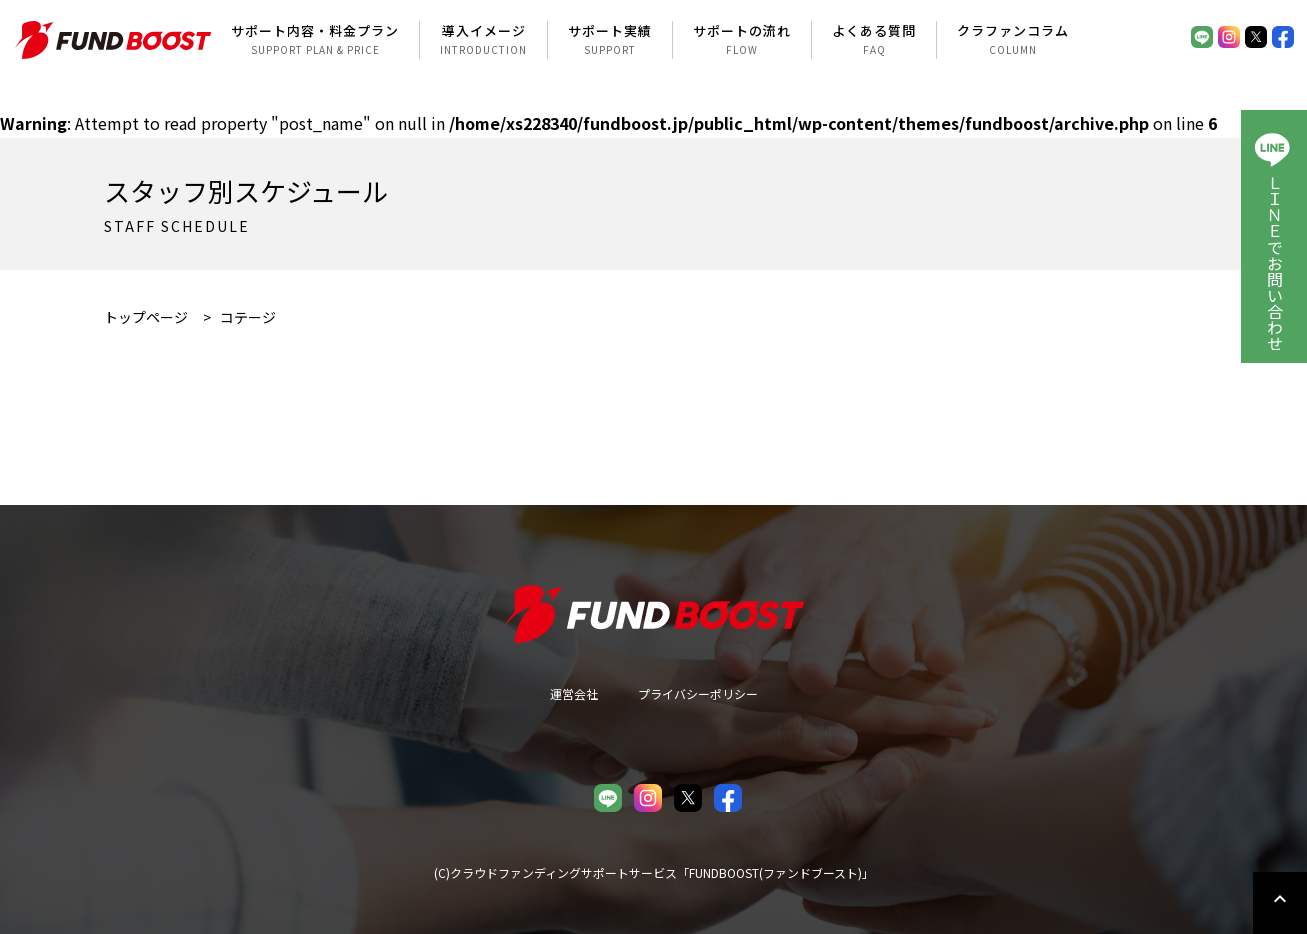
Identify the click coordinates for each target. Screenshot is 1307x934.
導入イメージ (483, 39)
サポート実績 (610, 39)
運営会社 (574, 693)
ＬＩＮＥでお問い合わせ (1275, 263)
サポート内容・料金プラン (315, 39)
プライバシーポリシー (698, 693)
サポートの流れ (742, 39)
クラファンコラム (1013, 39)
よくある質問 (874, 39)
